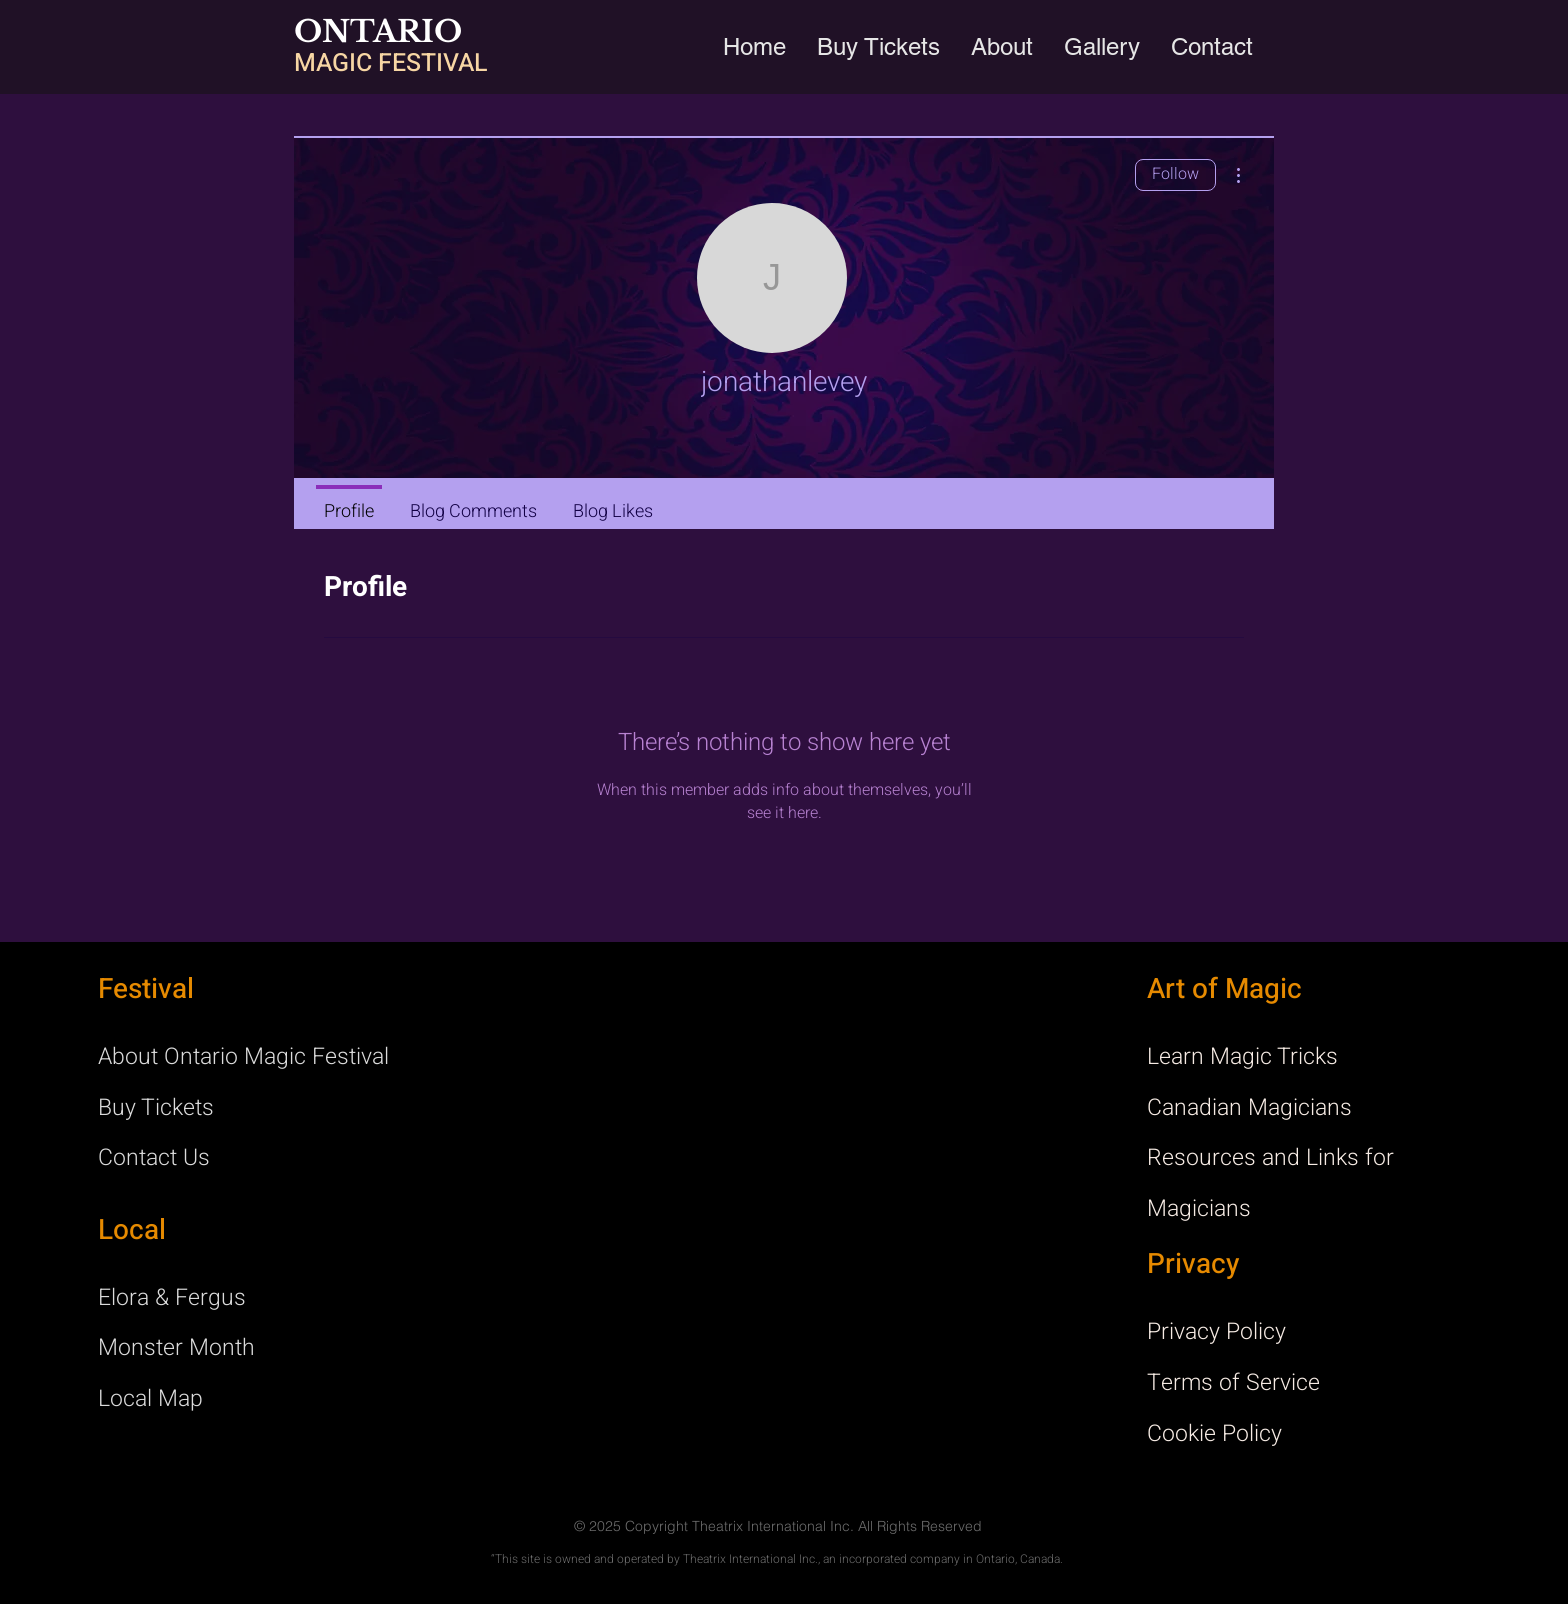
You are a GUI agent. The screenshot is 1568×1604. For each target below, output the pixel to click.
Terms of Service (1233, 1383)
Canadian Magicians (1249, 1108)
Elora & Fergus (172, 1298)
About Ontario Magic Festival (243, 1057)
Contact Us (154, 1158)
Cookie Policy (1214, 1434)
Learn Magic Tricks (1242, 1057)
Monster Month (176, 1348)
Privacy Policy (1216, 1332)
